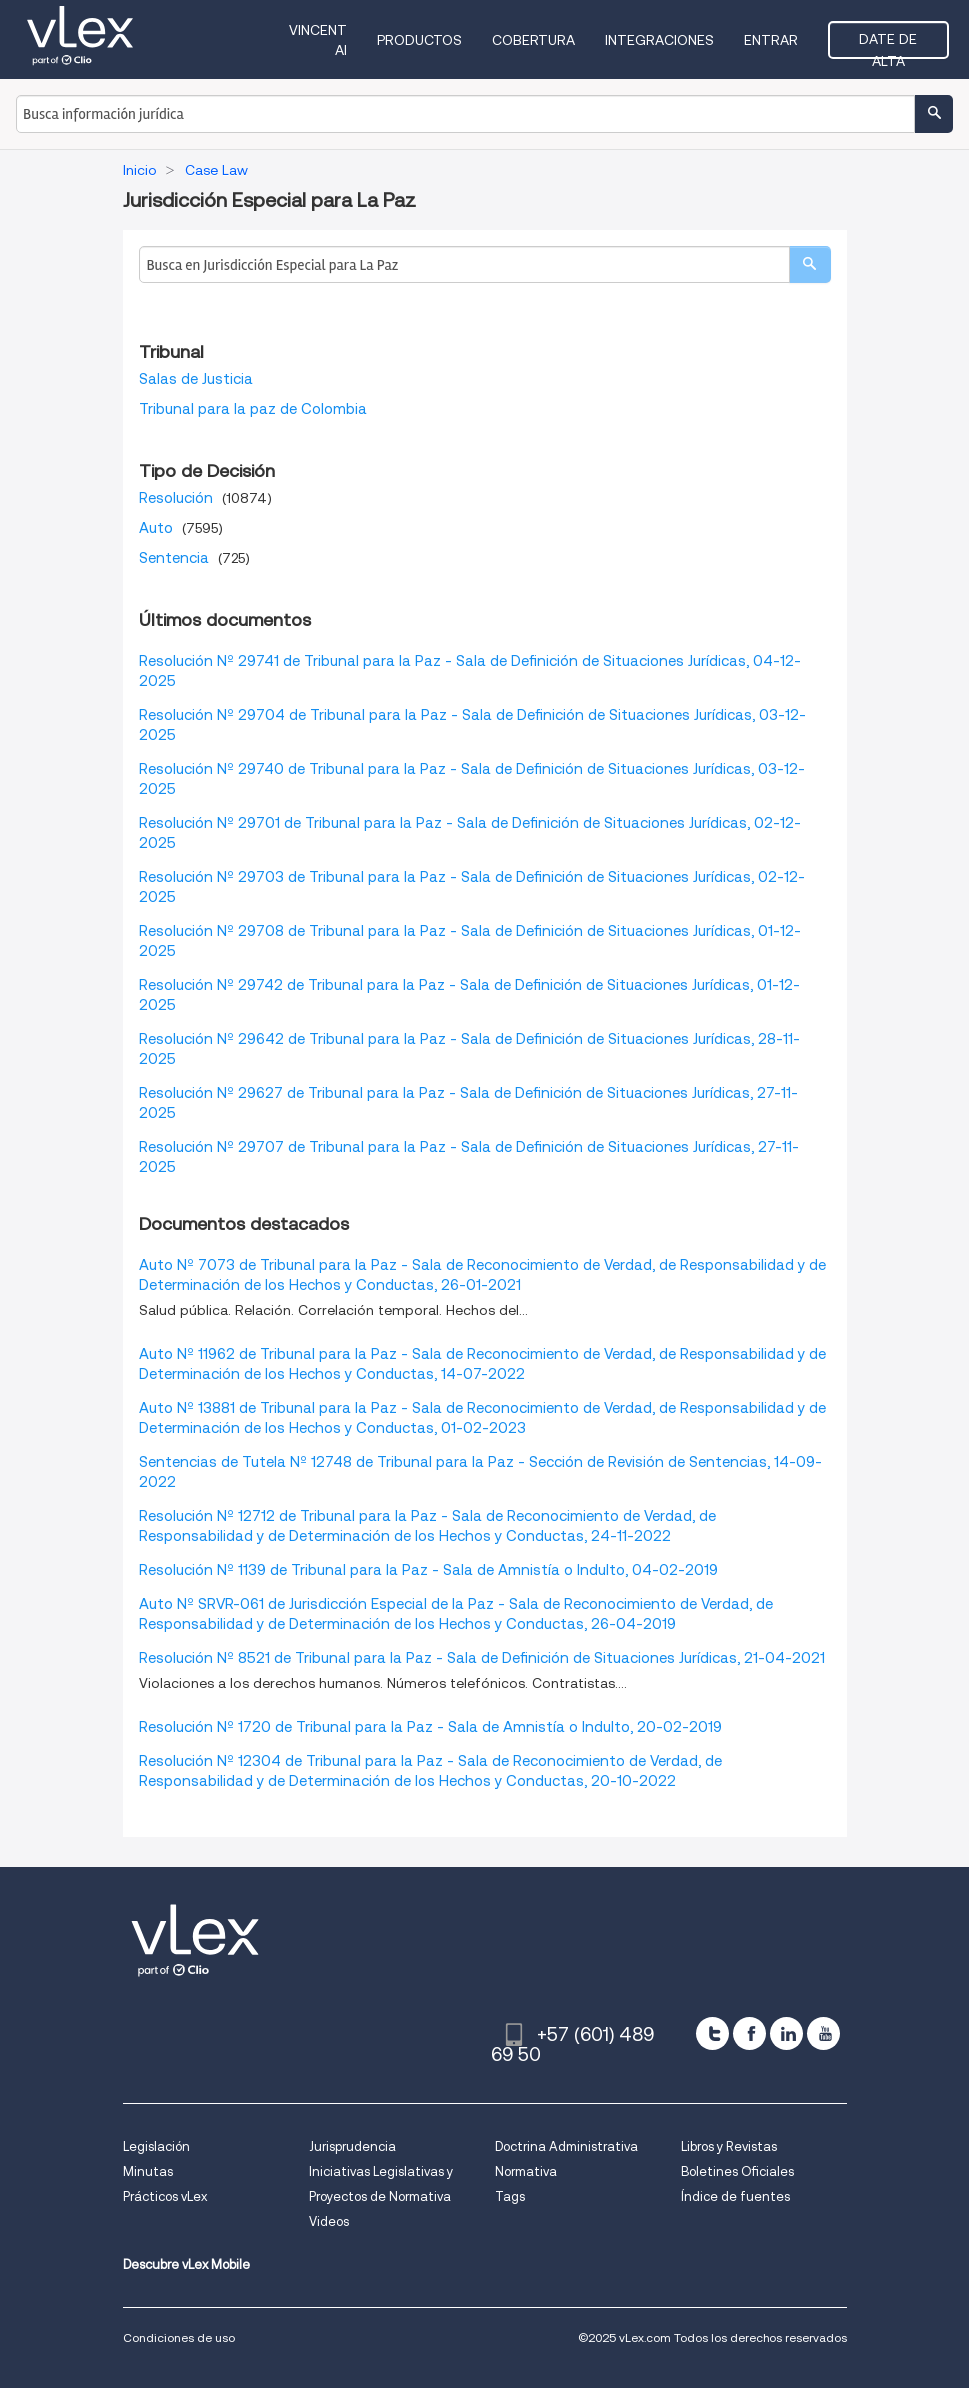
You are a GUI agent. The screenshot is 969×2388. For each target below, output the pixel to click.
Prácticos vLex (165, 2196)
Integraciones (659, 40)
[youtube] (823, 2033)
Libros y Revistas (729, 2146)
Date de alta (888, 45)
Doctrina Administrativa (566, 2146)
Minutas (148, 2171)
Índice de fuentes (735, 2196)
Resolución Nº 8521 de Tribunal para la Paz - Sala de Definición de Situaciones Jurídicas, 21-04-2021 (482, 1658)
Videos (329, 2221)
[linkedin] (786, 2033)
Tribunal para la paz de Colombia (253, 409)
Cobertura (533, 40)
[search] (810, 264)
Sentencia (174, 558)
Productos (419, 40)
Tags (510, 2196)
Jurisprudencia (352, 2146)
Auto (156, 528)
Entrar (771, 40)
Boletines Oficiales (737, 2171)
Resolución (176, 498)
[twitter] (712, 2033)
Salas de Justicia (196, 379)
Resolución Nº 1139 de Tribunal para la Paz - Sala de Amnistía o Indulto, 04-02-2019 (428, 1570)
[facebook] (749, 2033)
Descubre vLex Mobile (186, 2264)
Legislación (156, 2146)
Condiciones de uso (179, 2337)
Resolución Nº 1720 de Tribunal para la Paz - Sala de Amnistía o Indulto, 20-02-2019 (430, 1727)
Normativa (526, 2171)
